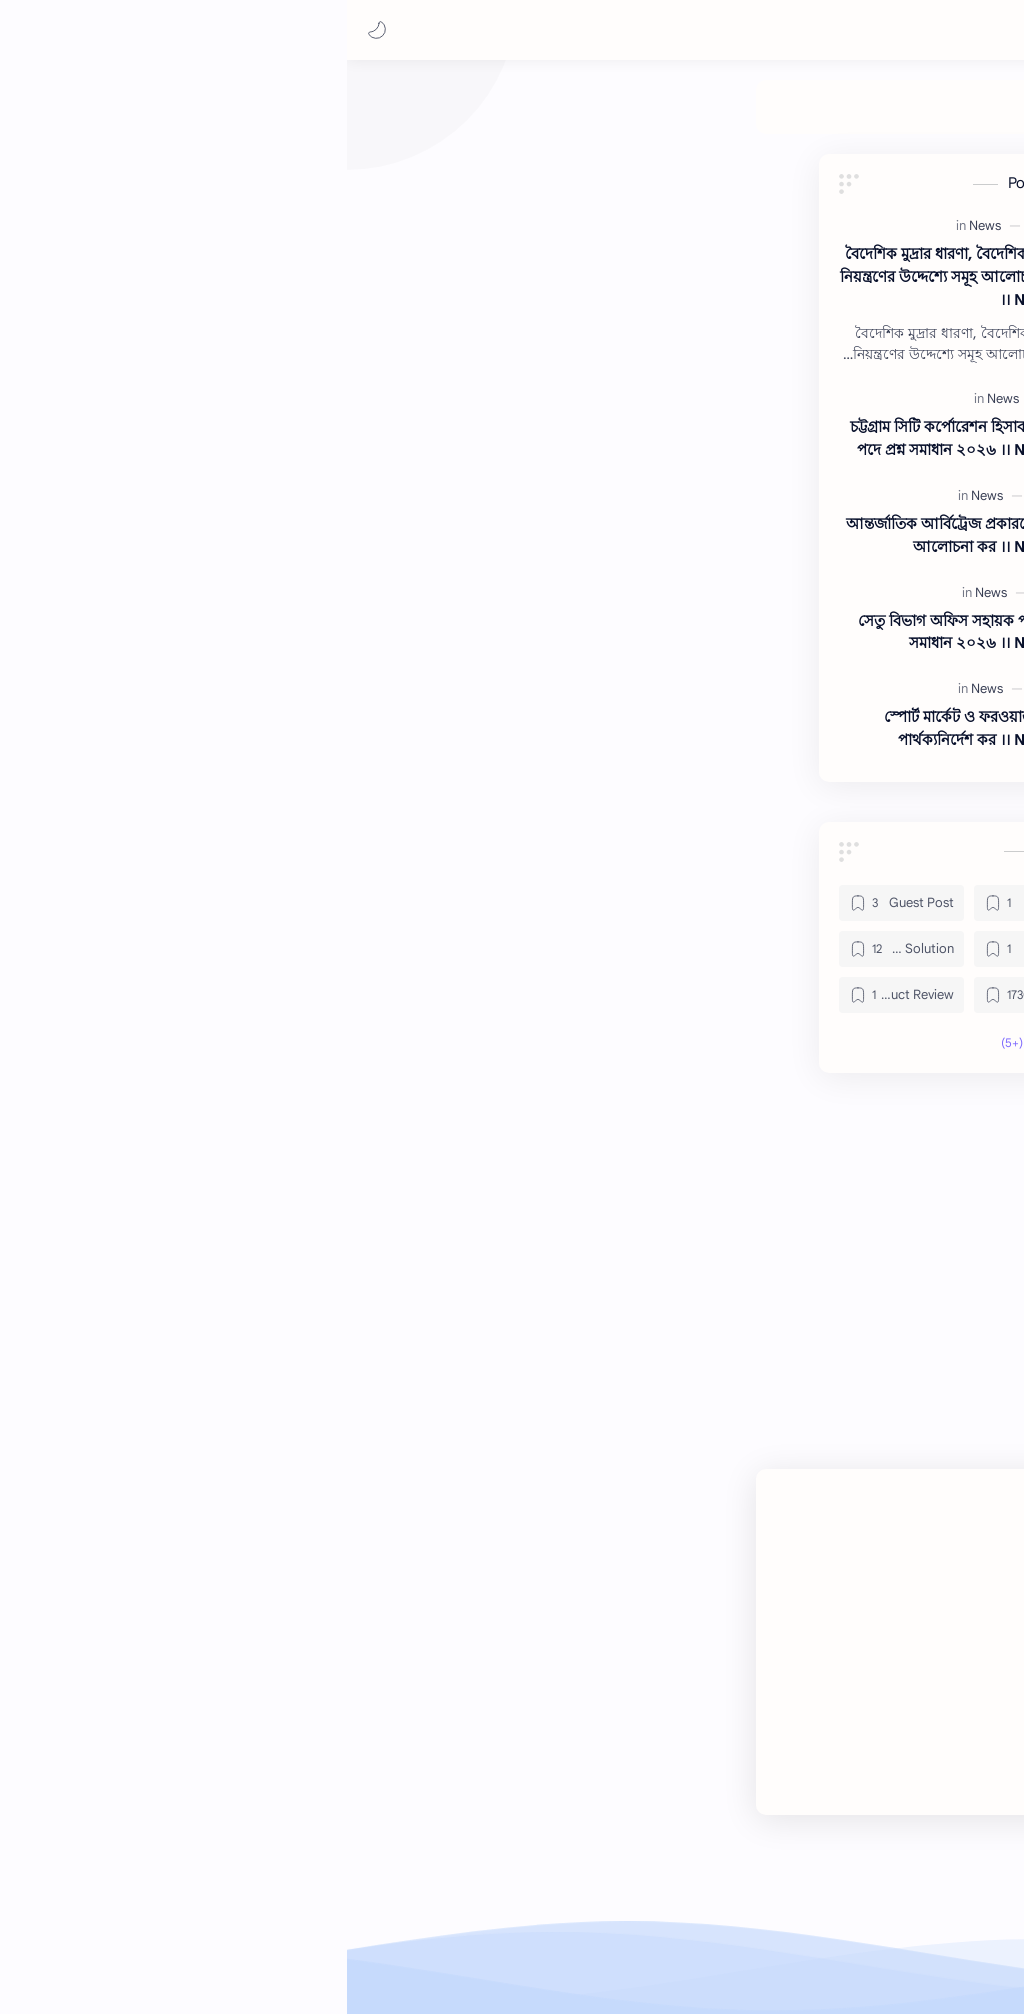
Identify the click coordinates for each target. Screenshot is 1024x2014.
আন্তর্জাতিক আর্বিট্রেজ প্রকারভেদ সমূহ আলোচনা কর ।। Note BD (166, 545)
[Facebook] (875, 1792)
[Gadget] (242, 913)
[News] (394, 117)
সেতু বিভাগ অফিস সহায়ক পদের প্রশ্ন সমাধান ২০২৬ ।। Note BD (172, 642)
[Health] (571, 117)
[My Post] (648, 117)
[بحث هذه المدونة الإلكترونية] (609, 30)
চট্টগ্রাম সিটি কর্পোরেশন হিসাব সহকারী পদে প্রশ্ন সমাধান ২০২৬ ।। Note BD (168, 448)
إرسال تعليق (637, 1527)
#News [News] (891, 1347)
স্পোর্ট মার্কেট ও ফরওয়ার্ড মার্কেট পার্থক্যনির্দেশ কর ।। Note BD (185, 738)
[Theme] (211, 117)
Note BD (813, 1961)
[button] (35, 30)
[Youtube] (753, 1792)
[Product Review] (297, 117)
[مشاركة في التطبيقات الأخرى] (490, 1406)
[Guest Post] (724, 117)
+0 (849, 1264)
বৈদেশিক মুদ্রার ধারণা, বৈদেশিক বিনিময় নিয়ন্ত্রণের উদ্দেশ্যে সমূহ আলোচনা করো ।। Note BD (163, 286)
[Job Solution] (481, 117)
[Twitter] (812, 1792)
